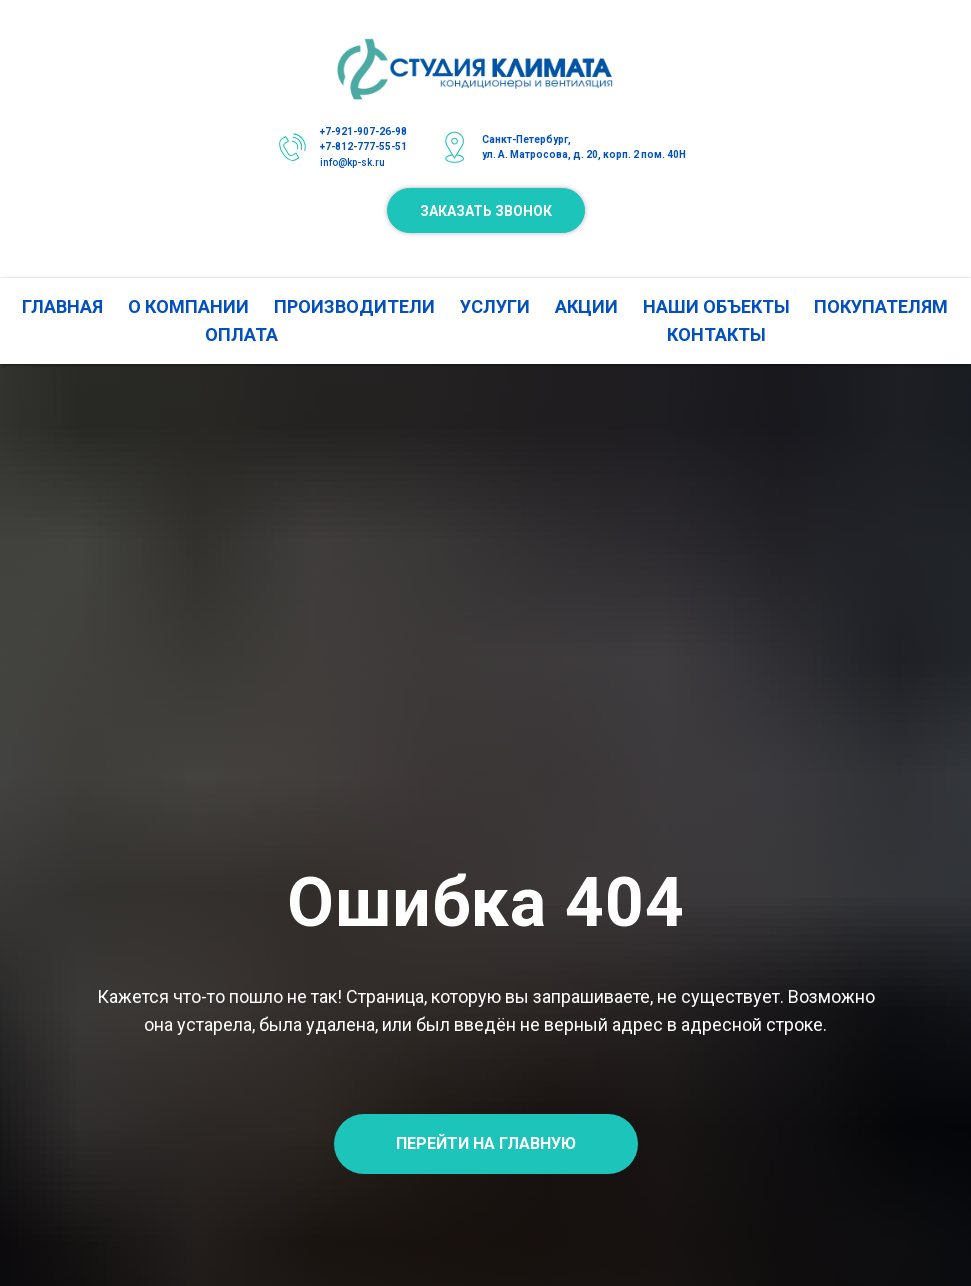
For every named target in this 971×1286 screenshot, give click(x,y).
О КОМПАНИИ (188, 306)
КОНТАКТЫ (716, 334)
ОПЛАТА (241, 334)
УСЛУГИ (495, 306)
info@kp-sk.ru (352, 162)
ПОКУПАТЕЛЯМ (881, 306)
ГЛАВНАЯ (62, 306)
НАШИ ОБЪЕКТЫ (716, 306)
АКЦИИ (586, 306)
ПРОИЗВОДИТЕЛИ (354, 306)
